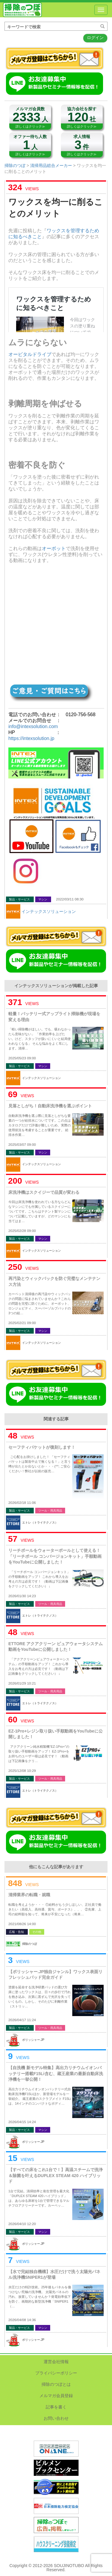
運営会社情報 (56, 2361)
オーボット (54, 548)
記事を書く (56, 2407)
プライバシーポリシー (56, 2373)
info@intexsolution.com (33, 726)
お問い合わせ (56, 2418)
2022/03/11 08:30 (70, 899)
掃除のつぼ (22, 9)
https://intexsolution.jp (31, 738)
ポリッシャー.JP (33, 2039)
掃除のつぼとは (56, 2384)
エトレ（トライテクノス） (40, 1522)
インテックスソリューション (49, 911)
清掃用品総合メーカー (51, 165)
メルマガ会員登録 (56, 2395)
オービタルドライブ (29, 354)
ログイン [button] (95, 37)
